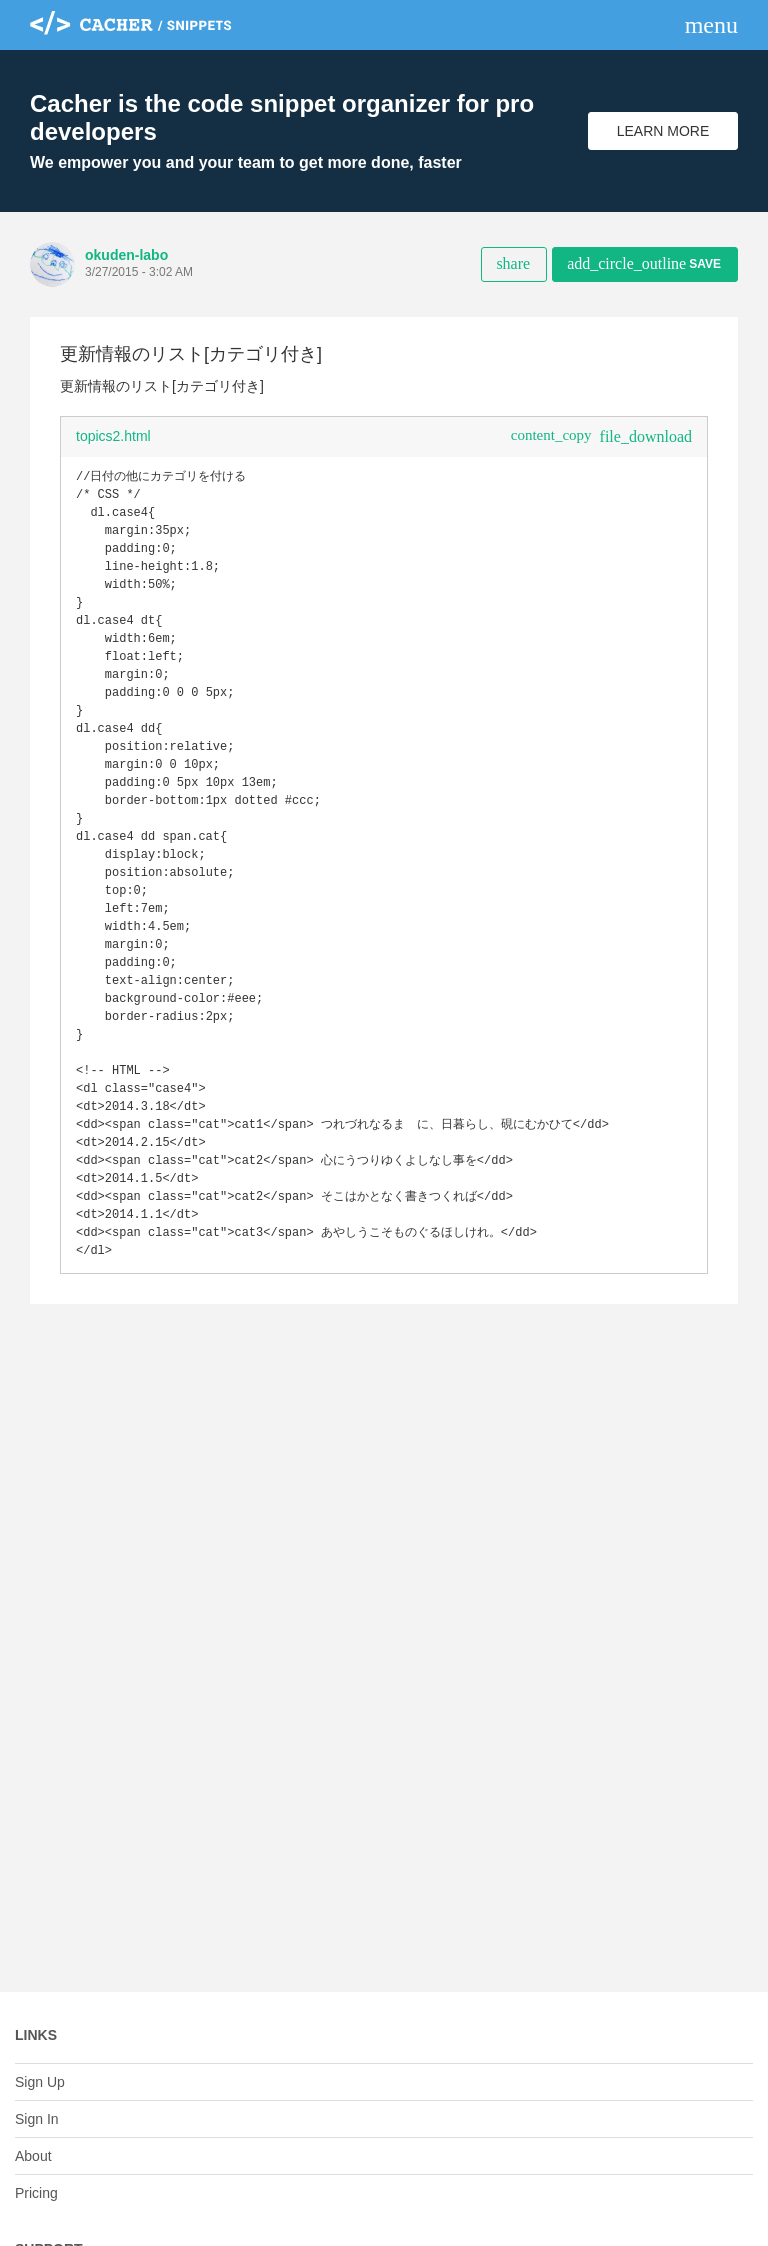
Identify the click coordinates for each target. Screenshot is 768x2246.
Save (644, 263)
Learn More (663, 131)
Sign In (37, 2119)
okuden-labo (126, 255)
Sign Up (40, 2082)
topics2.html (113, 436)
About (33, 2156)
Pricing (36, 2193)
